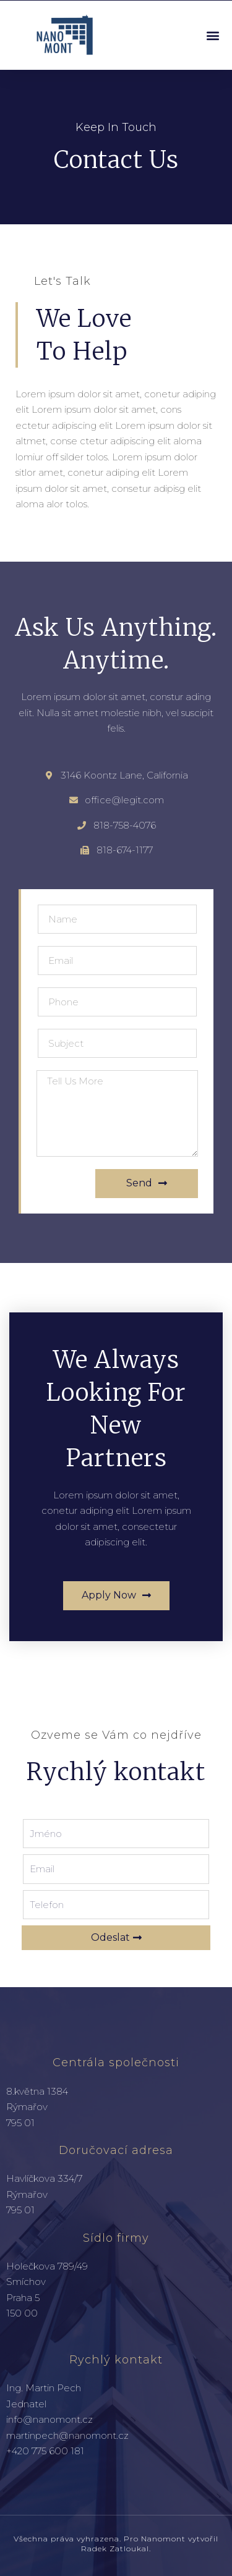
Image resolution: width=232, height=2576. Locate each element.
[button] (212, 35)
